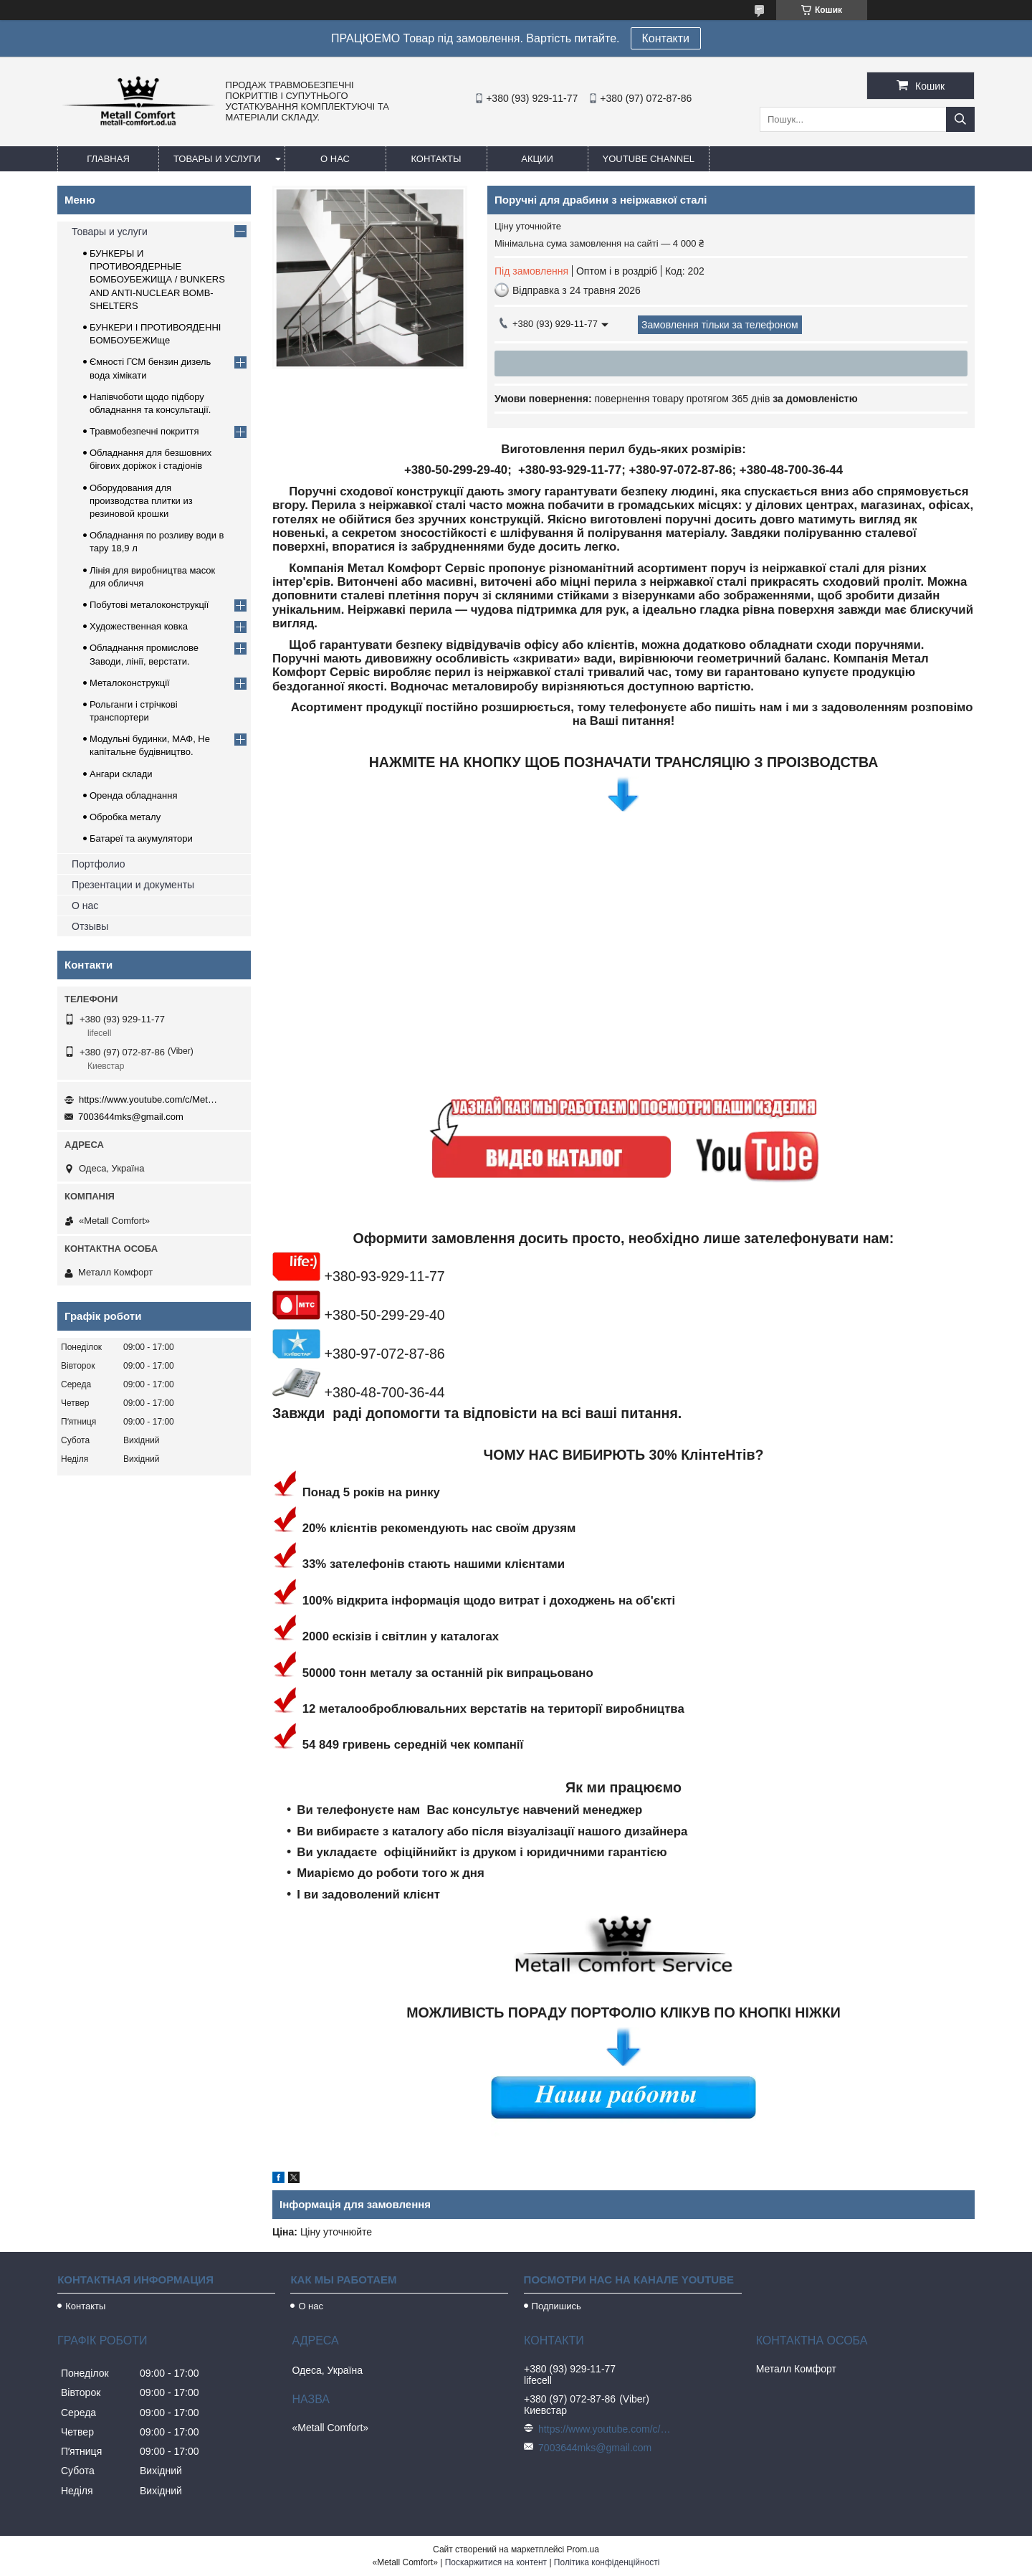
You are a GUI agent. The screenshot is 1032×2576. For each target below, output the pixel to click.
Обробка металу (125, 817)
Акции (537, 158)
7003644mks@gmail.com (130, 1116)
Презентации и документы (133, 884)
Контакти (666, 38)
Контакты (436, 158)
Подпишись (556, 2306)
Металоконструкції (130, 683)
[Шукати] (960, 119)
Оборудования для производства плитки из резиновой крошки (141, 501)
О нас (335, 158)
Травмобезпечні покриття (144, 431)
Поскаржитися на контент (496, 2562)
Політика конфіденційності (607, 2562)
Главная (108, 158)
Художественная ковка (139, 626)
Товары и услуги (217, 158)
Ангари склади (121, 774)
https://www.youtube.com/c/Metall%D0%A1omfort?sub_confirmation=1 (150, 1099)
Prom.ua (583, 2549)
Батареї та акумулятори (141, 838)
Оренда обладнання (133, 795)
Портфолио (98, 864)
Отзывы (90, 926)
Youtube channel (649, 158)
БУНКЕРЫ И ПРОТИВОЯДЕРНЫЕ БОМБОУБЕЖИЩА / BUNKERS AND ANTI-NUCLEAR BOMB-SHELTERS (157, 279)
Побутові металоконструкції (149, 604)
